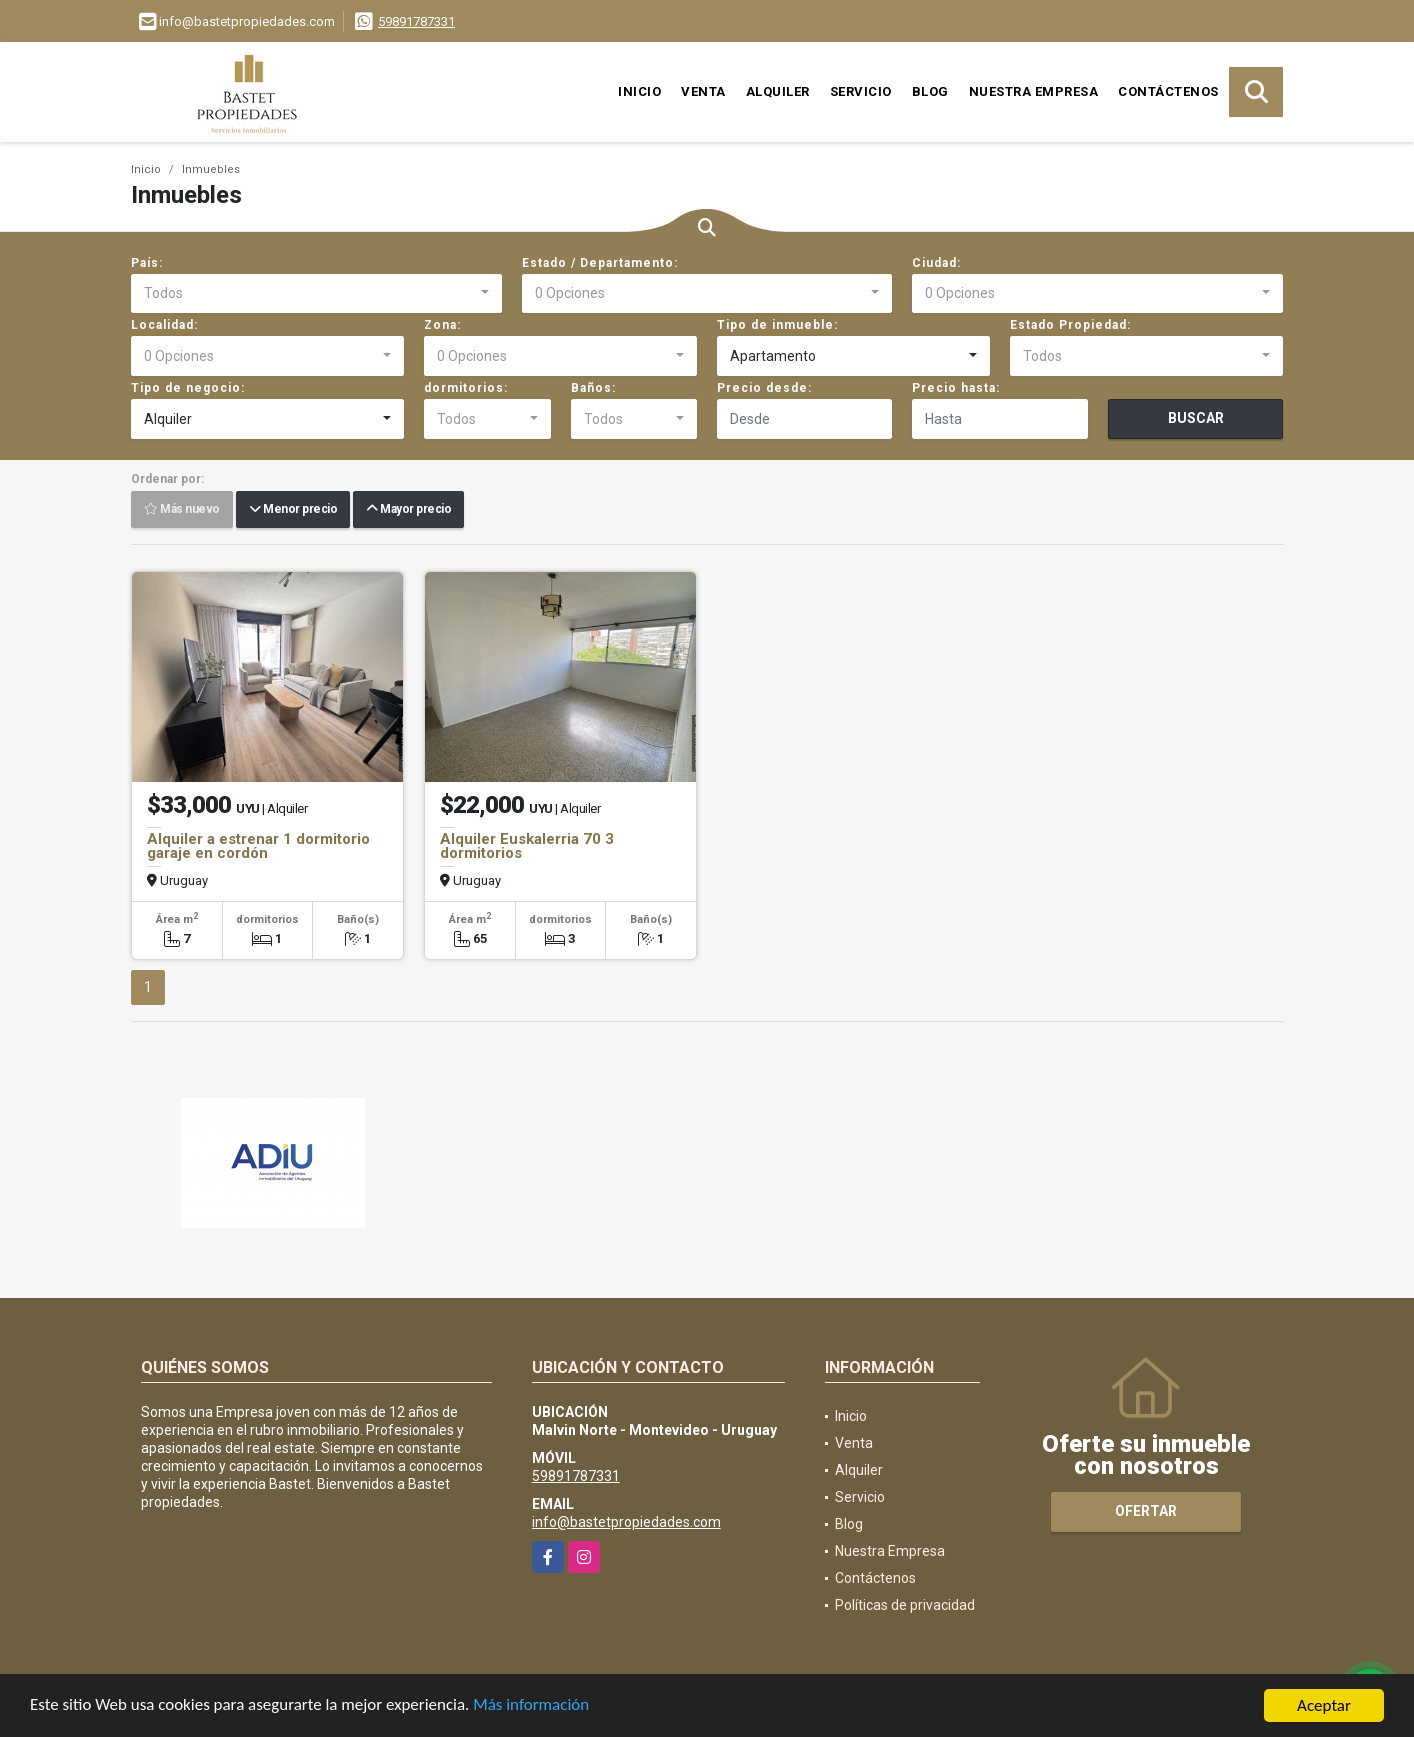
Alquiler (778, 91)
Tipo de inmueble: (777, 325)
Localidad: (164, 325)
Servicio (861, 91)
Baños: (593, 388)
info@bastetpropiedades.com (626, 1522)
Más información (533, 1707)
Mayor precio (408, 510)
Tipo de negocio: (188, 388)
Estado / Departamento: (600, 263)
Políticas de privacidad (905, 1605)
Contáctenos (1168, 91)
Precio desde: (764, 388)
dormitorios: (466, 388)
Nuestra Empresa (1034, 91)
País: (147, 263)
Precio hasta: (956, 388)
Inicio (639, 91)
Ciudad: (936, 263)
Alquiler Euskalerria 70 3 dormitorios (527, 846)
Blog (930, 91)
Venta (703, 91)
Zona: (442, 325)
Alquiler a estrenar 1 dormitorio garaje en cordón (258, 846)
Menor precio (293, 510)
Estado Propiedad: (1070, 325)
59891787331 (416, 21)
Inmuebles (211, 169)
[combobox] (316, 294)
